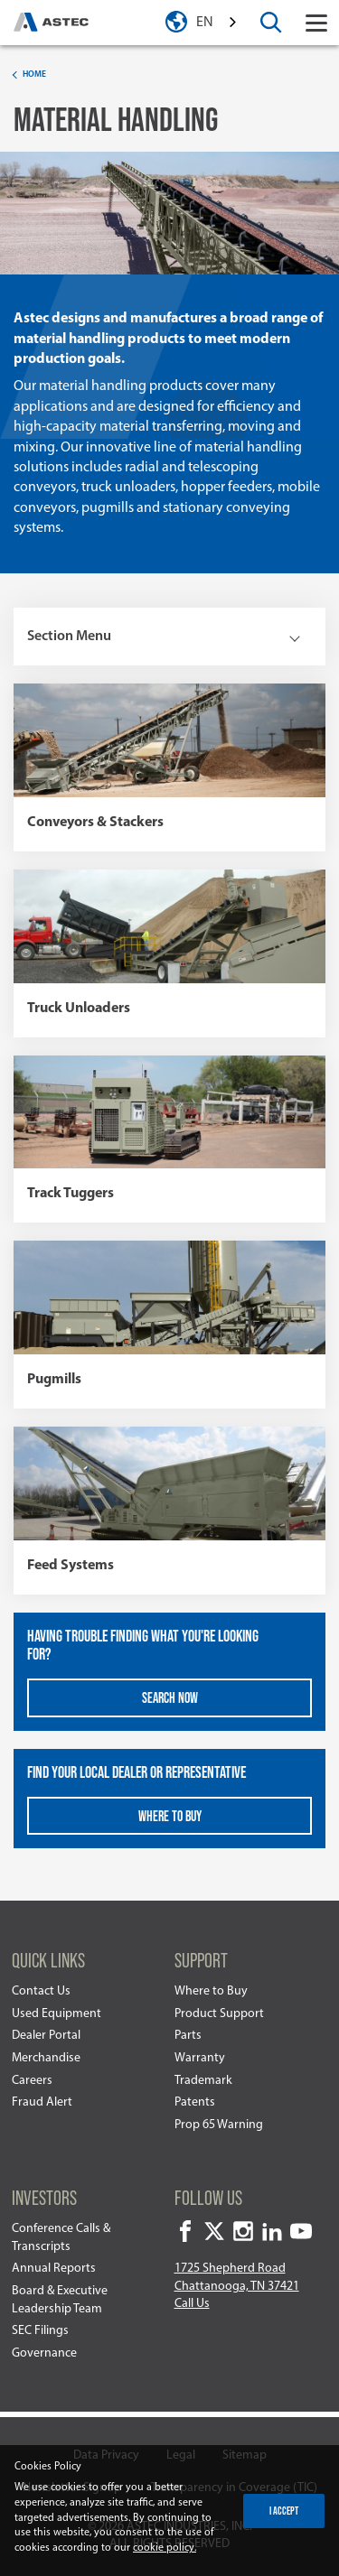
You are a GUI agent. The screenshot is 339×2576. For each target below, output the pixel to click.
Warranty (199, 2058)
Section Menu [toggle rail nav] (69, 636)
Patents (194, 2102)
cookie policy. (164, 2548)
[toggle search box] (271, 22)
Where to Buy (211, 1991)
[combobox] (218, 23)
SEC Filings (40, 2331)
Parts (188, 2035)
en (204, 22)
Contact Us (41, 1991)
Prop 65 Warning (218, 2125)
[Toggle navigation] (316, 22)
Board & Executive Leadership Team (60, 2300)
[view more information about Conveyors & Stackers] (169, 767)
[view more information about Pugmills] (169, 1325)
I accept (283, 2510)
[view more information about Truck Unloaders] (169, 953)
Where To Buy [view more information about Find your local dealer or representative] (170, 1815)
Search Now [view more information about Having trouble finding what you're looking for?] (170, 1697)
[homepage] (51, 23)
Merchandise (46, 2058)
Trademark (203, 2081)
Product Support (219, 2014)
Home (34, 74)
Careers (32, 2081)
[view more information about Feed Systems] (169, 1511)
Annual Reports (54, 2268)
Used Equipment (56, 2014)
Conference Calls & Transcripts (61, 2238)
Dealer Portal (46, 2035)
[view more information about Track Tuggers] (169, 1139)
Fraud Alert (42, 2102)
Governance (44, 2353)
